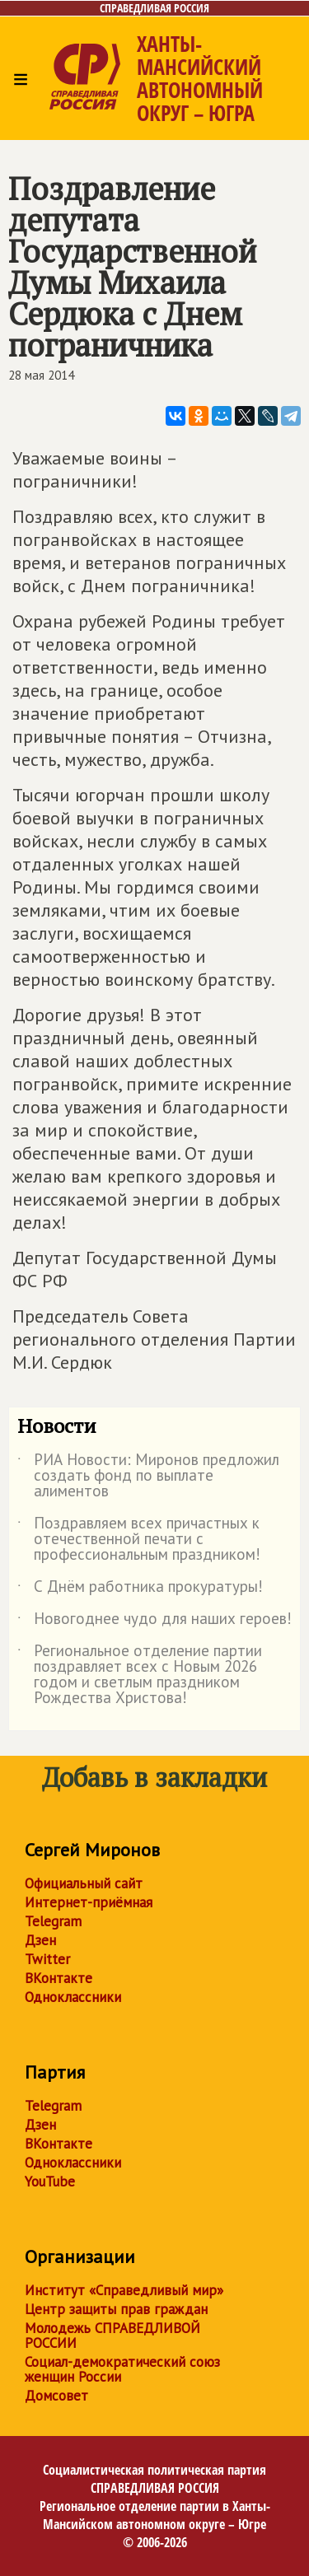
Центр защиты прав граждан (116, 2309)
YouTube (50, 2181)
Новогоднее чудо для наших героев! (154, 1621)
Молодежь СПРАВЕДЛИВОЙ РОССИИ (112, 2335)
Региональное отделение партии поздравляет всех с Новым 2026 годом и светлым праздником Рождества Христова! (139, 1675)
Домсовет (56, 2395)
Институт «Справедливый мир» (124, 2290)
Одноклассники (73, 1997)
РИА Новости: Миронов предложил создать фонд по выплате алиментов (148, 1476)
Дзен (40, 1940)
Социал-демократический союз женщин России (122, 2369)
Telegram (53, 1921)
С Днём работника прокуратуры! (140, 1589)
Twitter (47, 1959)
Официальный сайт (84, 1883)
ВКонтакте (58, 1978)
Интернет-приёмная (88, 1902)
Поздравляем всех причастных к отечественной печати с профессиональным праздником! (138, 1539)
